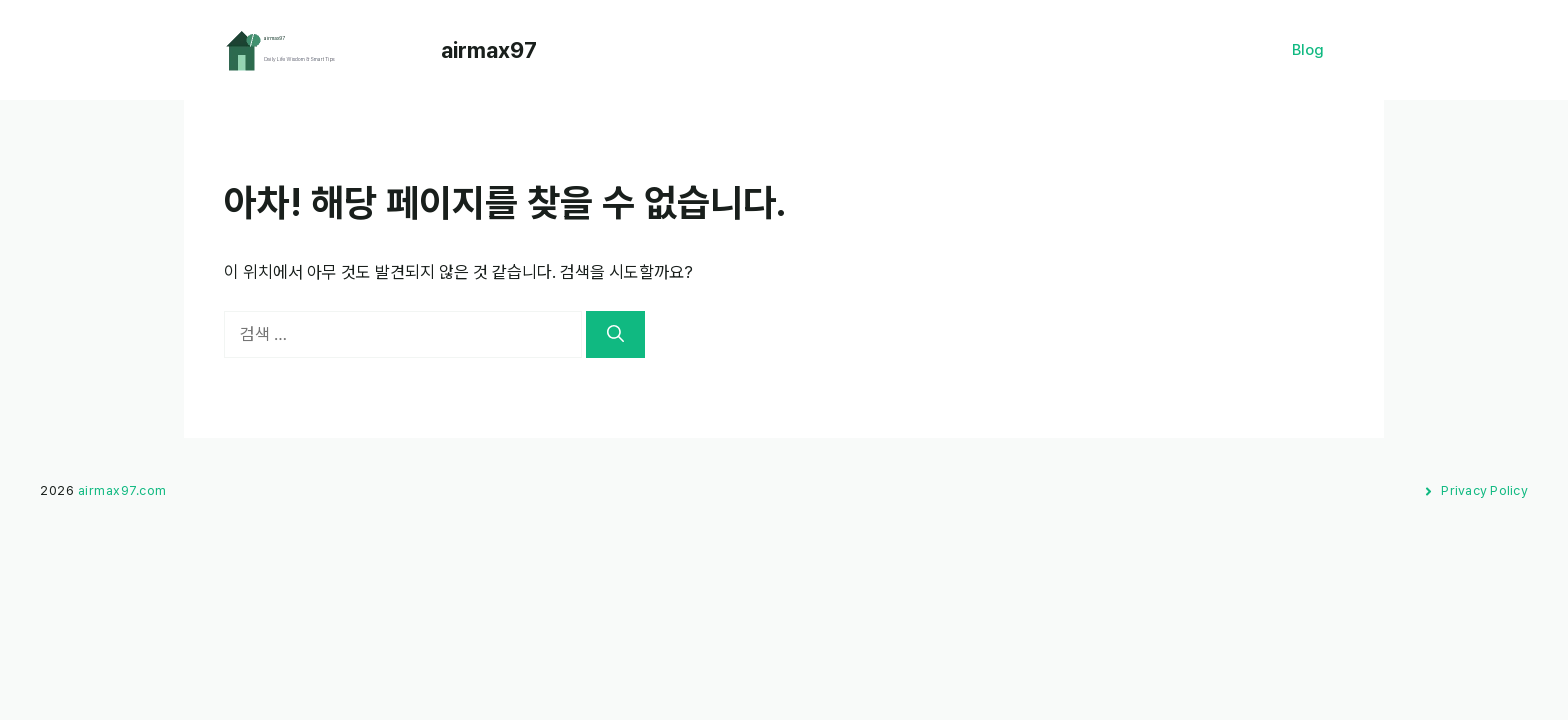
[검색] (615, 335)
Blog (1308, 50)
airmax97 (489, 50)
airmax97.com (122, 490)
